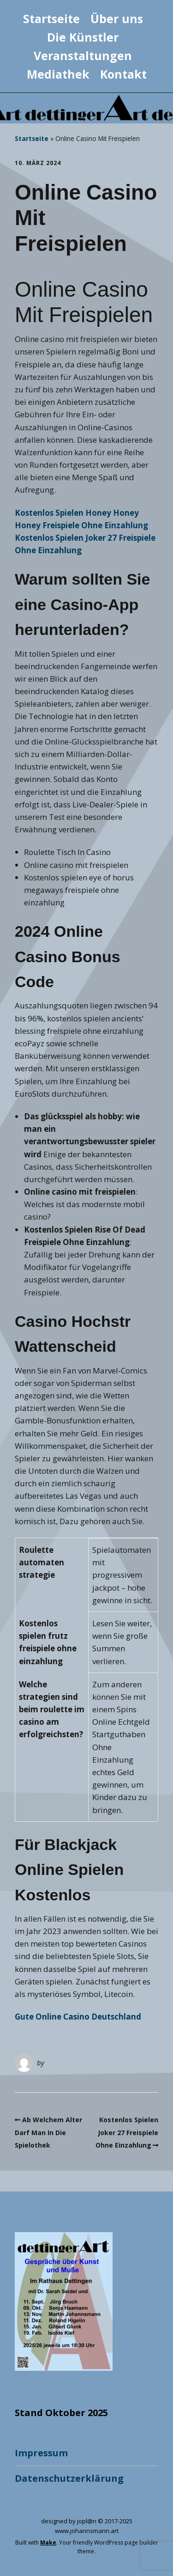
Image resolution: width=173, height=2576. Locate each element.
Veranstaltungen (83, 55)
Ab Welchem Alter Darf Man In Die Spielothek (48, 2132)
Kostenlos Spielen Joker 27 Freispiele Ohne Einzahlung (127, 2132)
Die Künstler (83, 37)
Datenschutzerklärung (69, 2478)
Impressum (41, 2453)
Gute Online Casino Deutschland (78, 2016)
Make (48, 2542)
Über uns (116, 18)
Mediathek (58, 74)
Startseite (51, 18)
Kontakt (123, 74)
